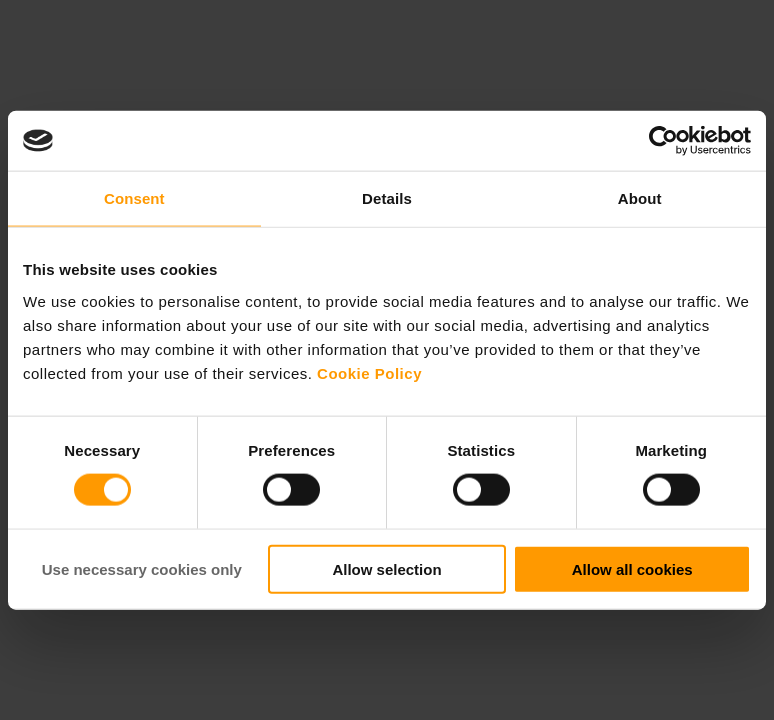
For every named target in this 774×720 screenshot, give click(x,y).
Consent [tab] (134, 198)
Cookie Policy (369, 372)
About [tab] (640, 198)
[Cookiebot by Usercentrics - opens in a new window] (663, 141)
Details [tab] (387, 198)
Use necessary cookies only (142, 568)
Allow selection (386, 568)
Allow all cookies (632, 568)
